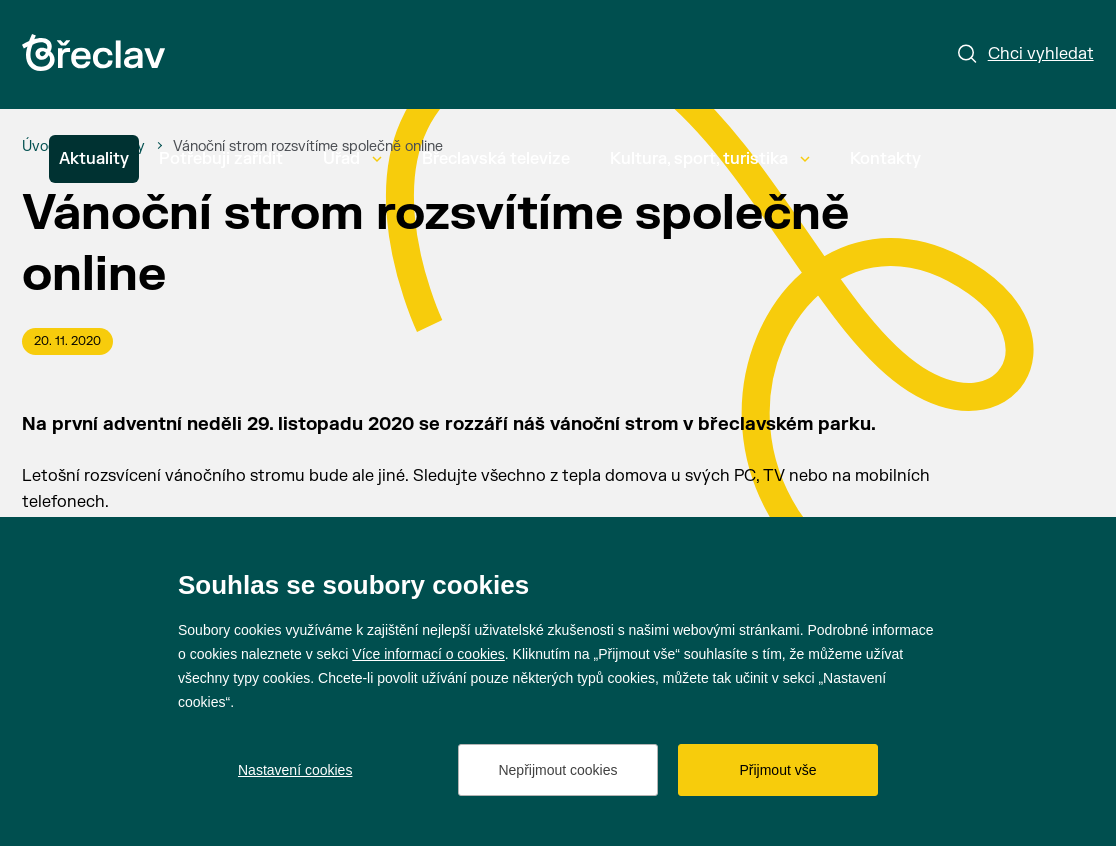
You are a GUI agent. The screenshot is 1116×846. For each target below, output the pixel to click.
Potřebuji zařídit (221, 159)
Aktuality (94, 159)
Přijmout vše (777, 770)
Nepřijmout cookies (557, 770)
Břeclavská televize (496, 159)
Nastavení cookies (295, 770)
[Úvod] (39, 147)
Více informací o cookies (428, 654)
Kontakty (885, 159)
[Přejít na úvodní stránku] (93, 52)
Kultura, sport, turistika (710, 159)
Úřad (352, 159)
